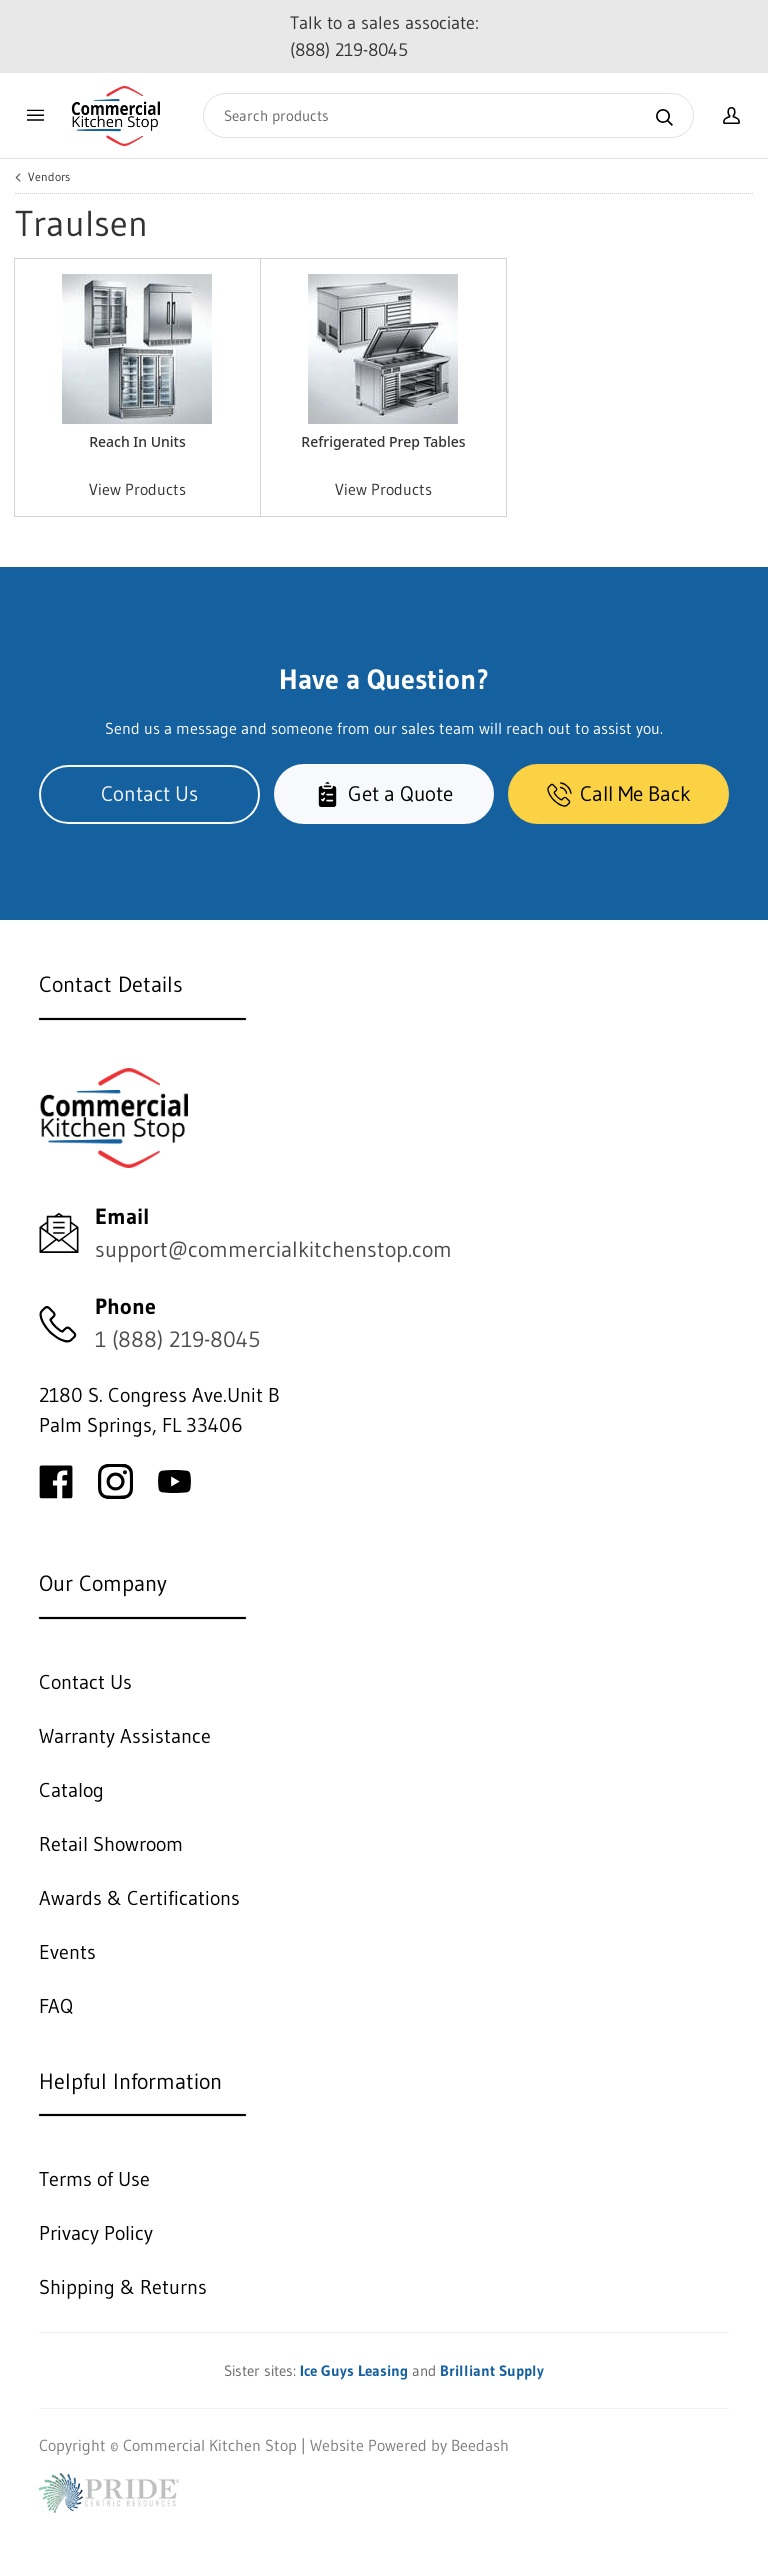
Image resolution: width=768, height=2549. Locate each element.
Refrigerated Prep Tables (383, 441)
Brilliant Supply (492, 2370)
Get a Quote (384, 793)
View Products (137, 489)
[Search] (448, 115)
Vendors (49, 177)
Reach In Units (137, 441)
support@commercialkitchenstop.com (273, 1249)
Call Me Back (619, 793)
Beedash (480, 2445)
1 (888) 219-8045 (177, 1339)
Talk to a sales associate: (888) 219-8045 (384, 36)
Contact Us (149, 793)
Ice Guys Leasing (354, 2370)
